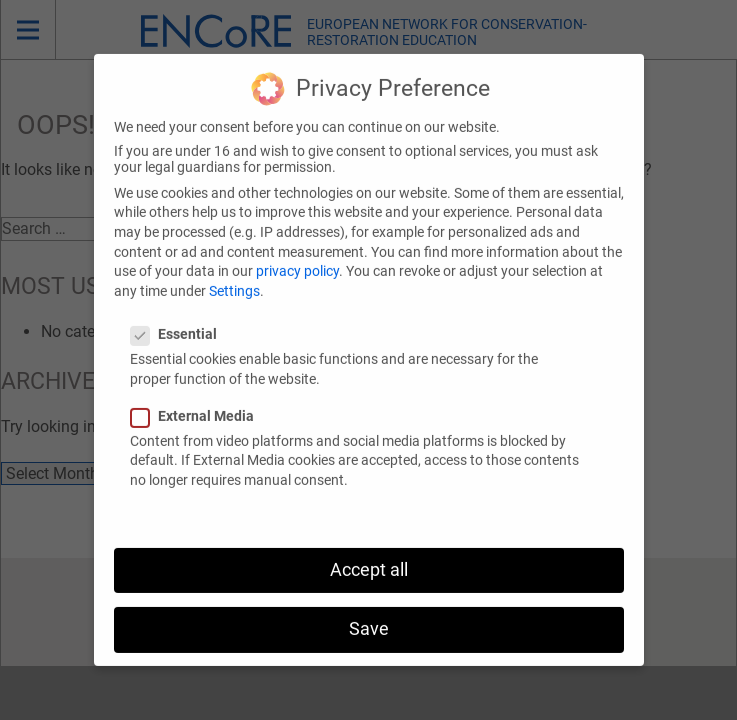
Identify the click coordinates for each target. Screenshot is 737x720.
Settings (234, 276)
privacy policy (297, 256)
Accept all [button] (369, 555)
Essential (180, 319)
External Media (198, 401)
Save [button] (369, 614)
